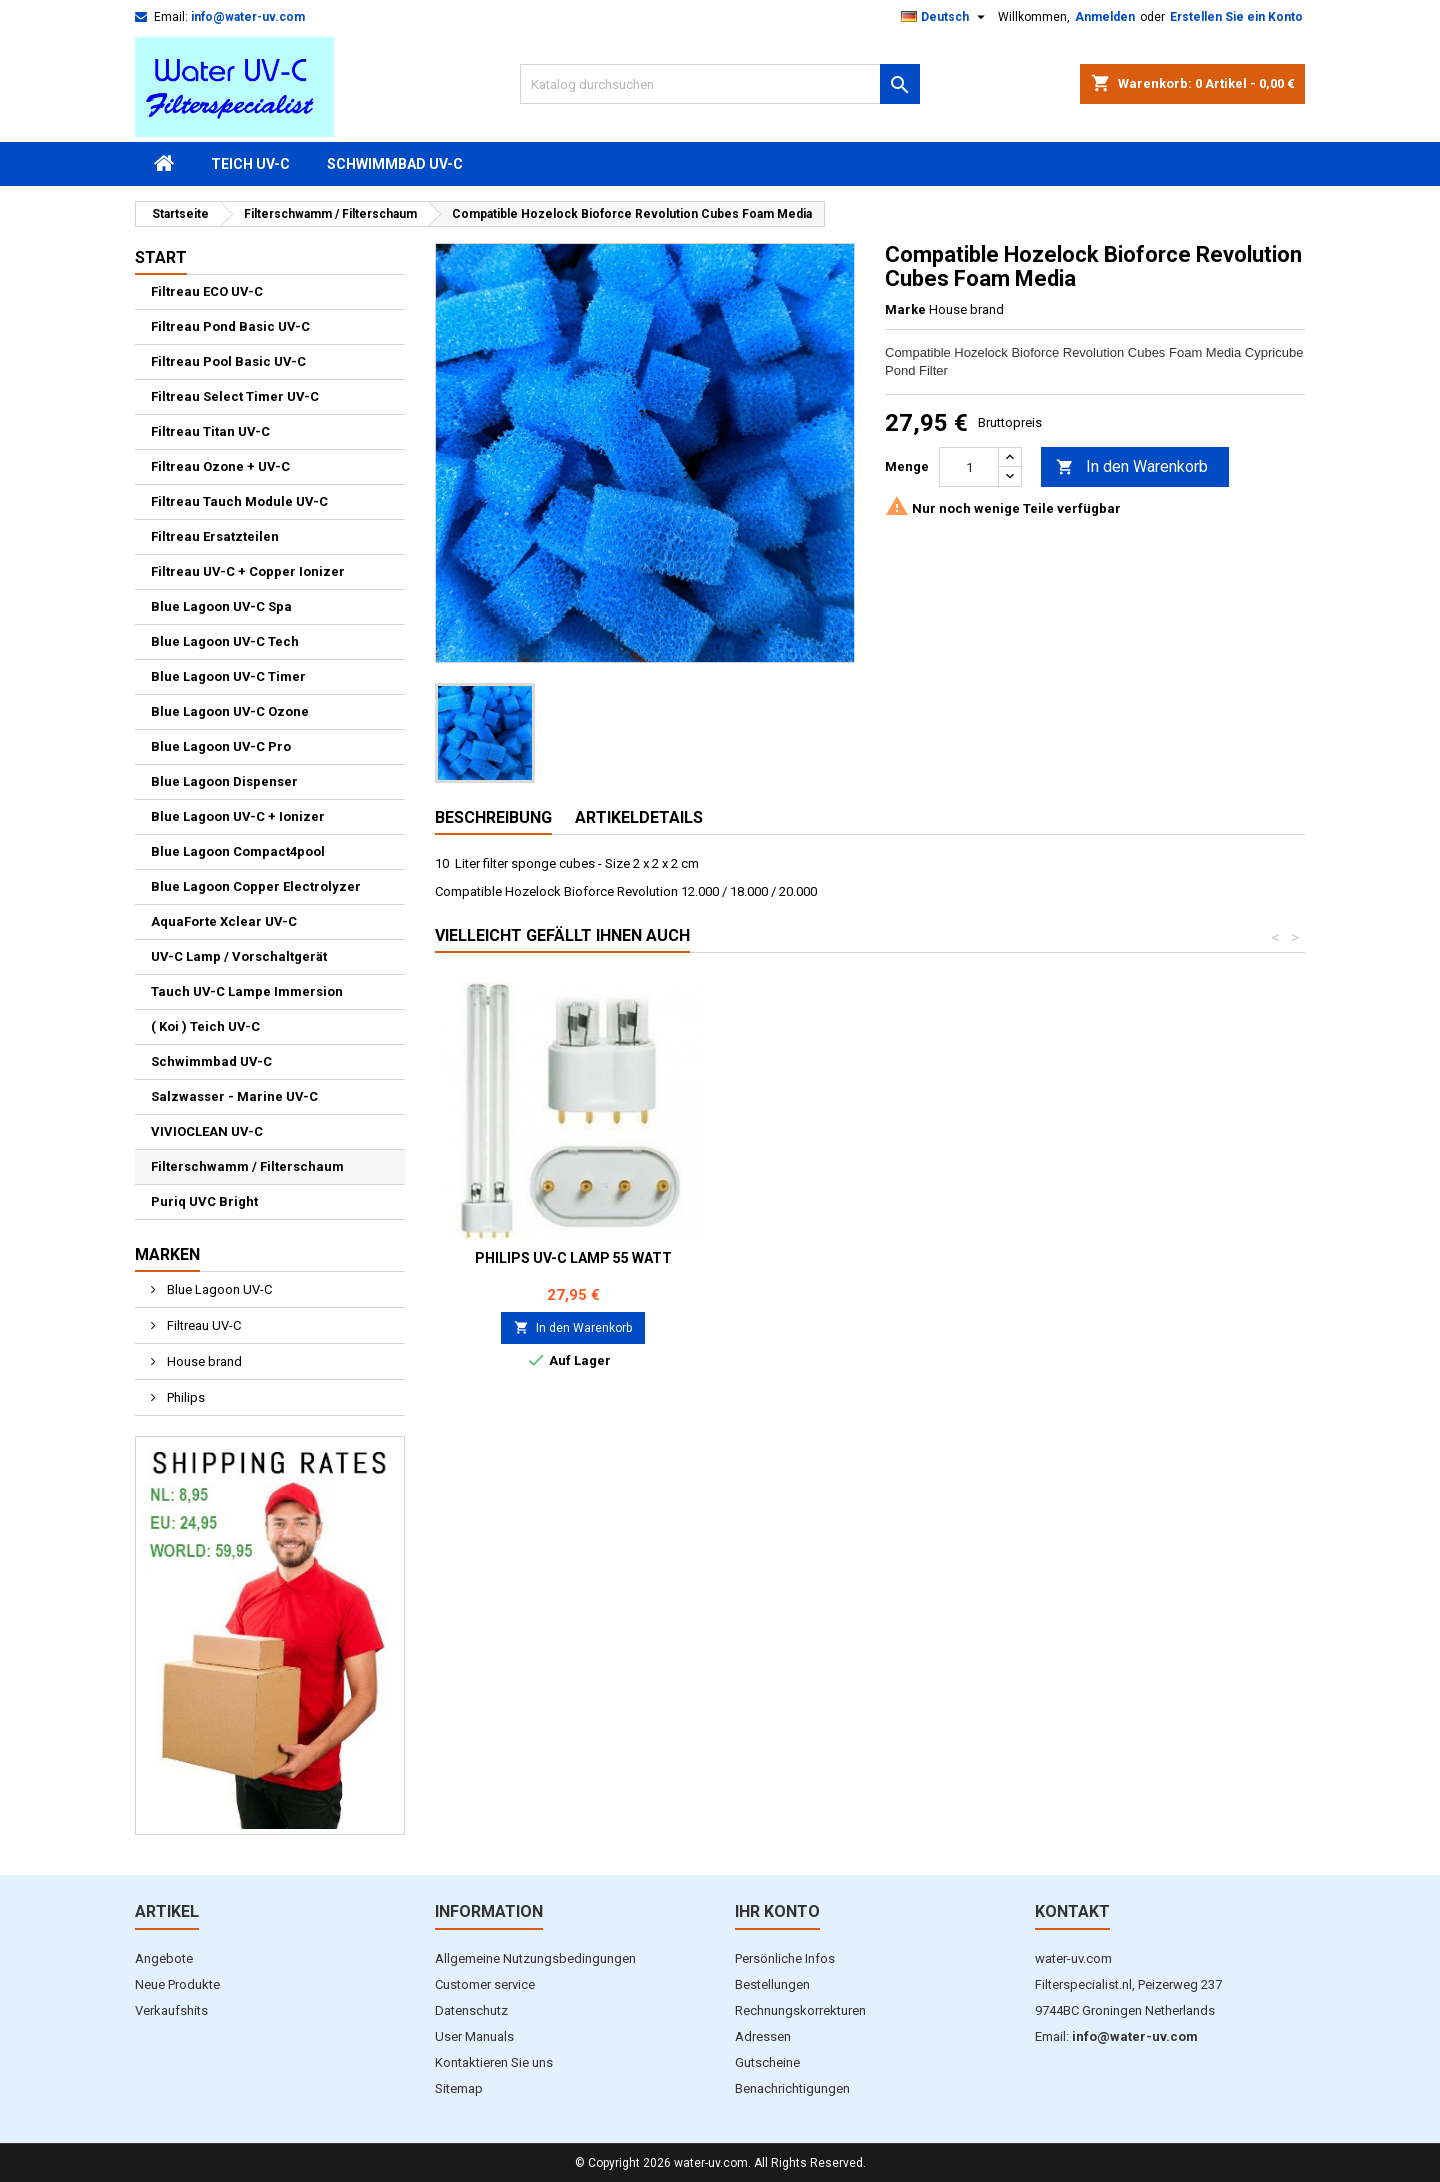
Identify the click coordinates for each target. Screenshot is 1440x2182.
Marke (905, 309)
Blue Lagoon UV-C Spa (221, 606)
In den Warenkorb (1132, 467)
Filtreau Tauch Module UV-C (239, 501)
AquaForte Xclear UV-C (224, 921)
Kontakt (1072, 1911)
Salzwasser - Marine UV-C (234, 1096)
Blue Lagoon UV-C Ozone (230, 711)
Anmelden (1105, 17)
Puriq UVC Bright (204, 1201)
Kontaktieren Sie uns (494, 2062)
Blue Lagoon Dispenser (224, 781)
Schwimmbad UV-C (395, 164)
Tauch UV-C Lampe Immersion (247, 991)
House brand (203, 1361)
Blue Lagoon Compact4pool (238, 851)
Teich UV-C (250, 164)
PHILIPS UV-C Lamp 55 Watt (1165, 1258)
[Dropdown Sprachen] (945, 17)
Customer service (485, 1984)
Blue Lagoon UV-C (218, 1289)
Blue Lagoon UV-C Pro (221, 746)
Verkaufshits (171, 2010)
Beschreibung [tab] (493, 817)
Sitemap (459, 2088)
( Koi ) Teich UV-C (205, 1026)
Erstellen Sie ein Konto (1236, 17)
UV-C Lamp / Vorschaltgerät (239, 956)
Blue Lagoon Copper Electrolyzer (256, 886)
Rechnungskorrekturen (800, 2010)
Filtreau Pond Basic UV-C (230, 326)
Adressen (763, 2036)
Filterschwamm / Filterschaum (247, 1166)
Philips (184, 1397)
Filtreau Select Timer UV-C (235, 396)
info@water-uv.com (248, 17)
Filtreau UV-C (202, 1325)
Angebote (164, 1958)
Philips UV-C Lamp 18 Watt (573, 1258)
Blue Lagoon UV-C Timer (228, 676)
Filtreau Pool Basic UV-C (228, 361)
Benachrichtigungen (792, 2088)
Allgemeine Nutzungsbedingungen (535, 1958)
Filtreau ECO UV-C (207, 291)
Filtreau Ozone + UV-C (220, 466)
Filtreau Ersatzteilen (215, 536)
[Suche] (720, 84)
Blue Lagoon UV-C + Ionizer (238, 816)
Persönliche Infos (785, 1958)
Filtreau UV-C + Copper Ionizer (248, 571)
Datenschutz (471, 2010)
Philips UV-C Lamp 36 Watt (869, 1258)
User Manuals (474, 2036)
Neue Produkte (177, 1984)
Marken (167, 1254)
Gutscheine (767, 2062)
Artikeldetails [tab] (639, 817)
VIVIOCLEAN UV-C (207, 1131)
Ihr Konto (777, 1911)
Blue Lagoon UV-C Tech (225, 641)
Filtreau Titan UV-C (210, 431)
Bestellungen (772, 1984)
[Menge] (969, 467)
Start (161, 257)
